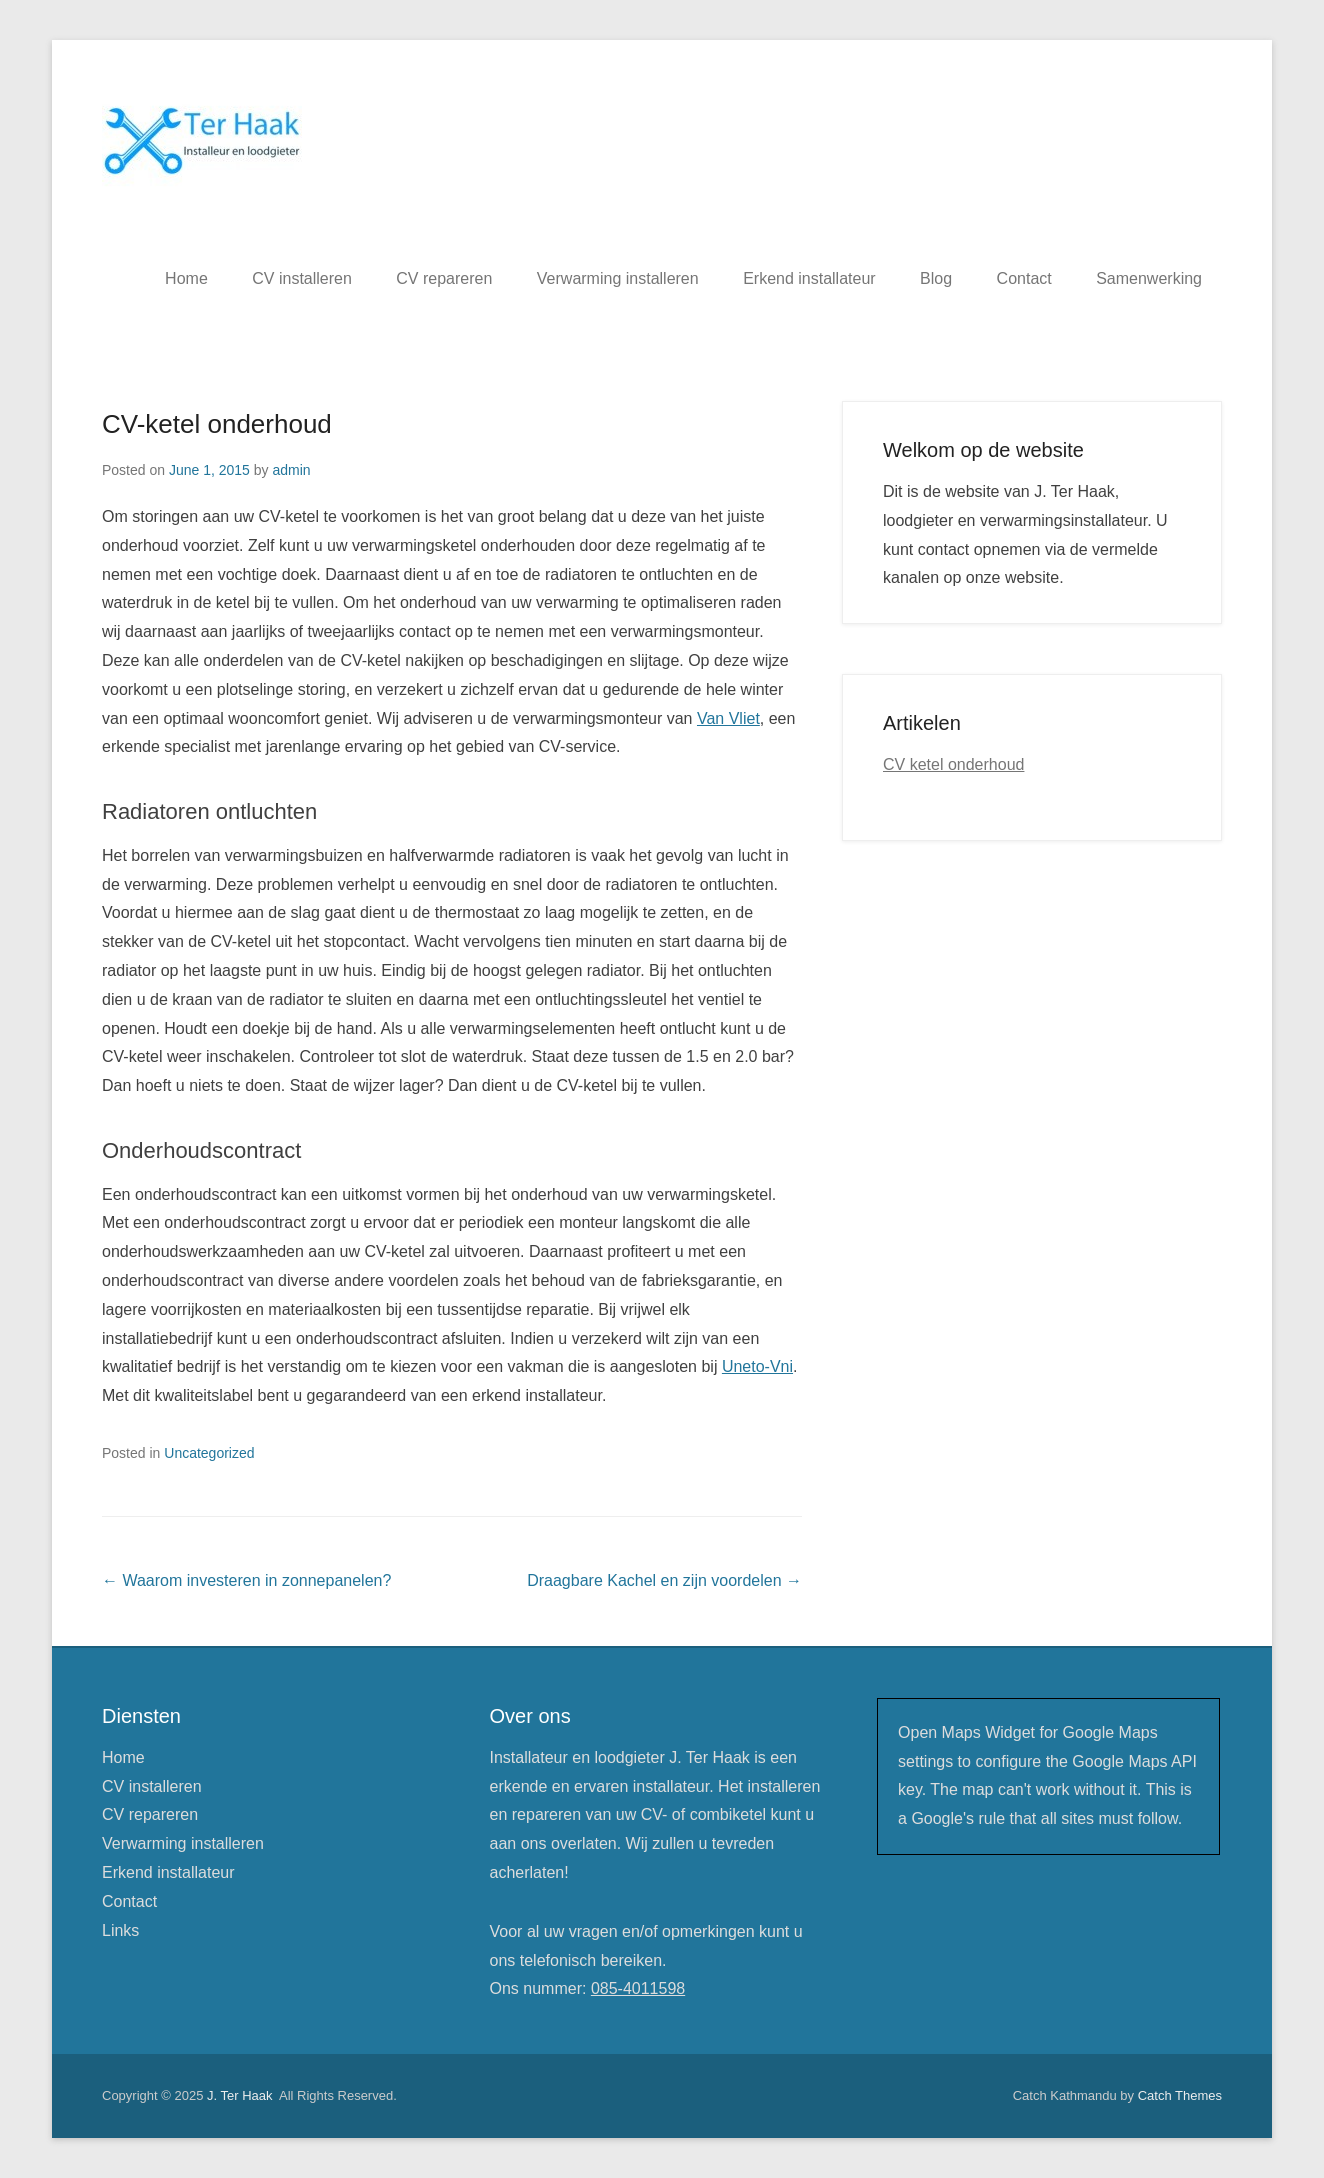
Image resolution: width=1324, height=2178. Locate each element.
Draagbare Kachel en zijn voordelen (664, 1580)
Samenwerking (1149, 278)
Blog (936, 278)
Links (120, 1930)
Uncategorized (209, 1453)
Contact (1024, 278)
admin (291, 470)
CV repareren (444, 278)
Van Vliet (728, 718)
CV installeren (302, 278)
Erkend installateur (809, 278)
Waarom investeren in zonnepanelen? (246, 1580)
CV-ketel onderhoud (217, 424)
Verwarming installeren (618, 278)
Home (186, 278)
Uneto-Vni (757, 1366)
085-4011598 (638, 1988)
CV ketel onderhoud (953, 764)
